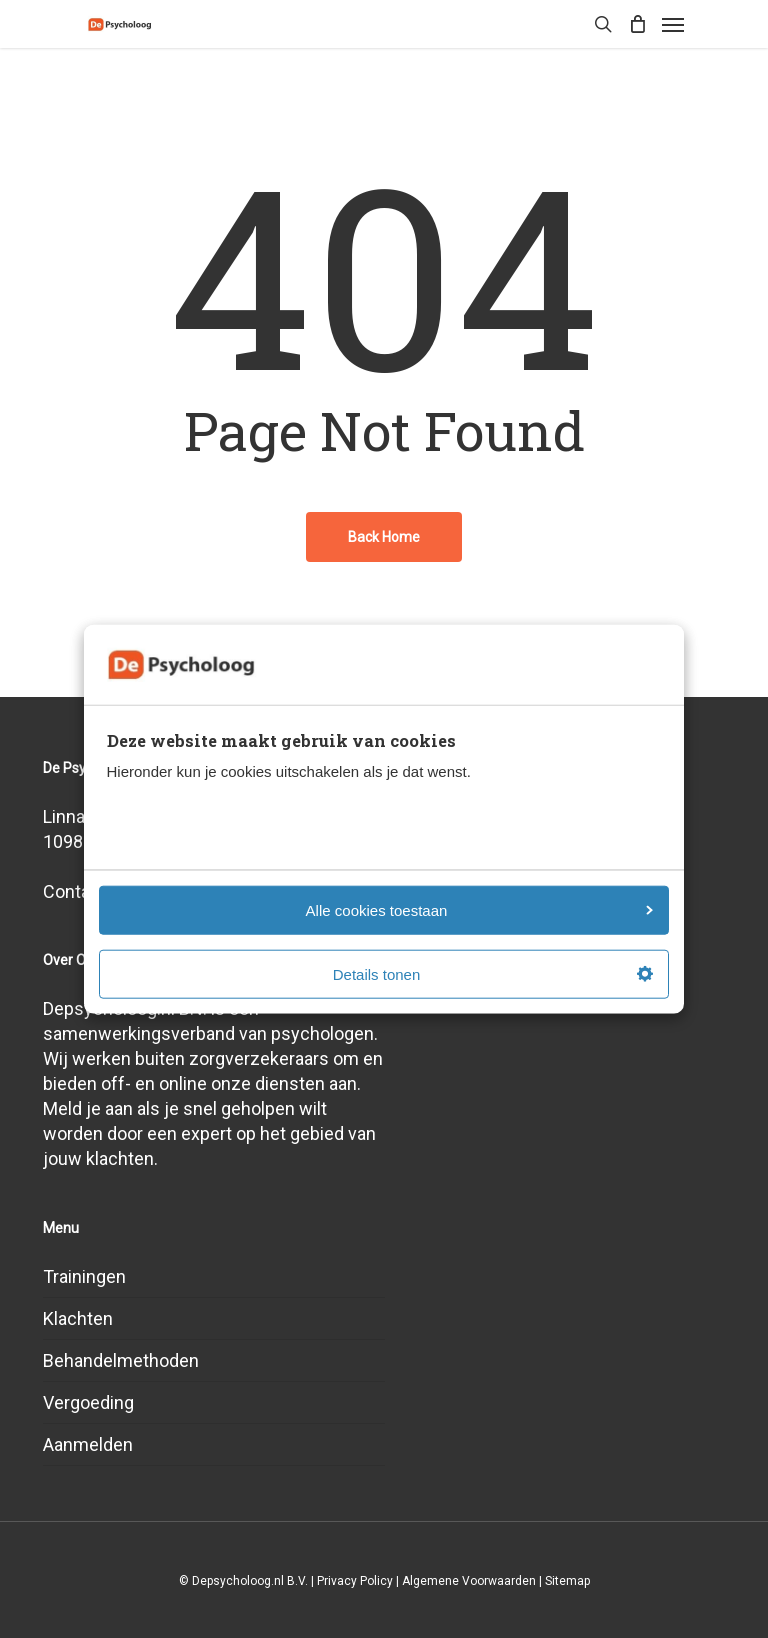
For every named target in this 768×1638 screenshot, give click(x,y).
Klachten (78, 1318)
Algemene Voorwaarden (469, 1581)
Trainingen (84, 1276)
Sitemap (567, 1581)
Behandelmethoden (121, 1360)
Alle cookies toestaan (479, 909)
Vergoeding (88, 1402)
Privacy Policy (355, 1581)
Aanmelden (88, 1444)
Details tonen (493, 973)
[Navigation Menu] (673, 24)
